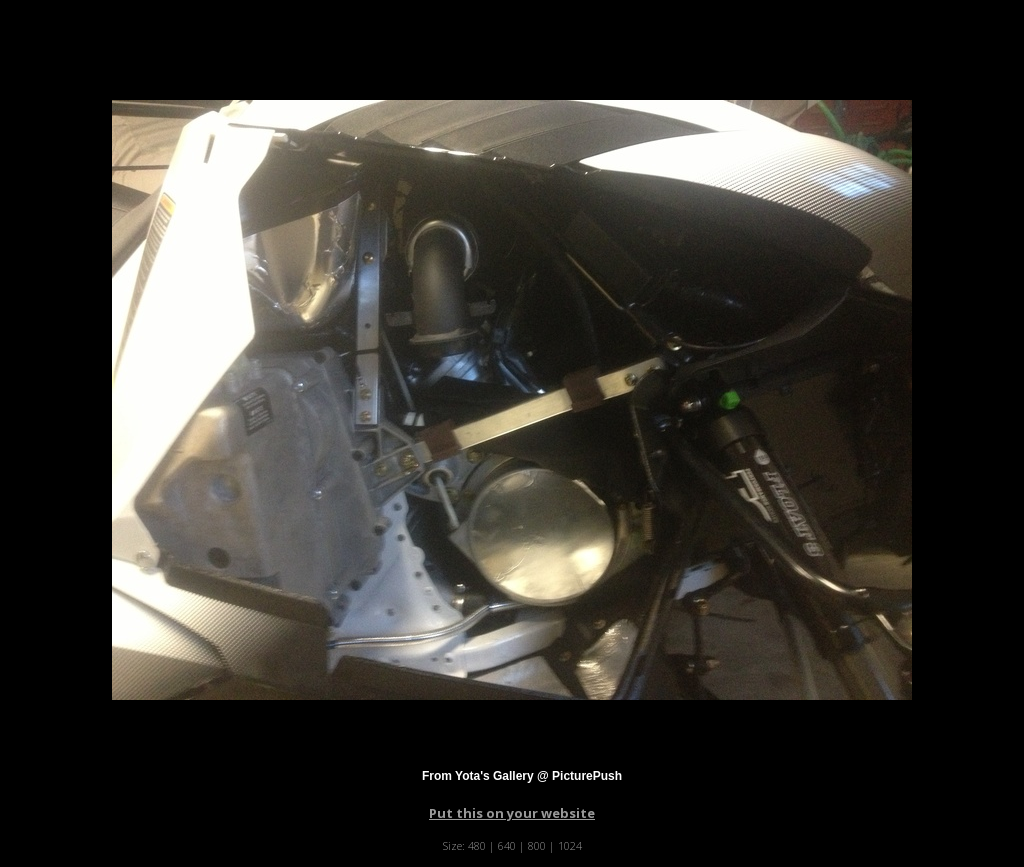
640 (507, 845)
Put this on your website (512, 813)
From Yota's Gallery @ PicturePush (522, 776)
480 (477, 845)
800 (537, 845)
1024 (570, 845)
